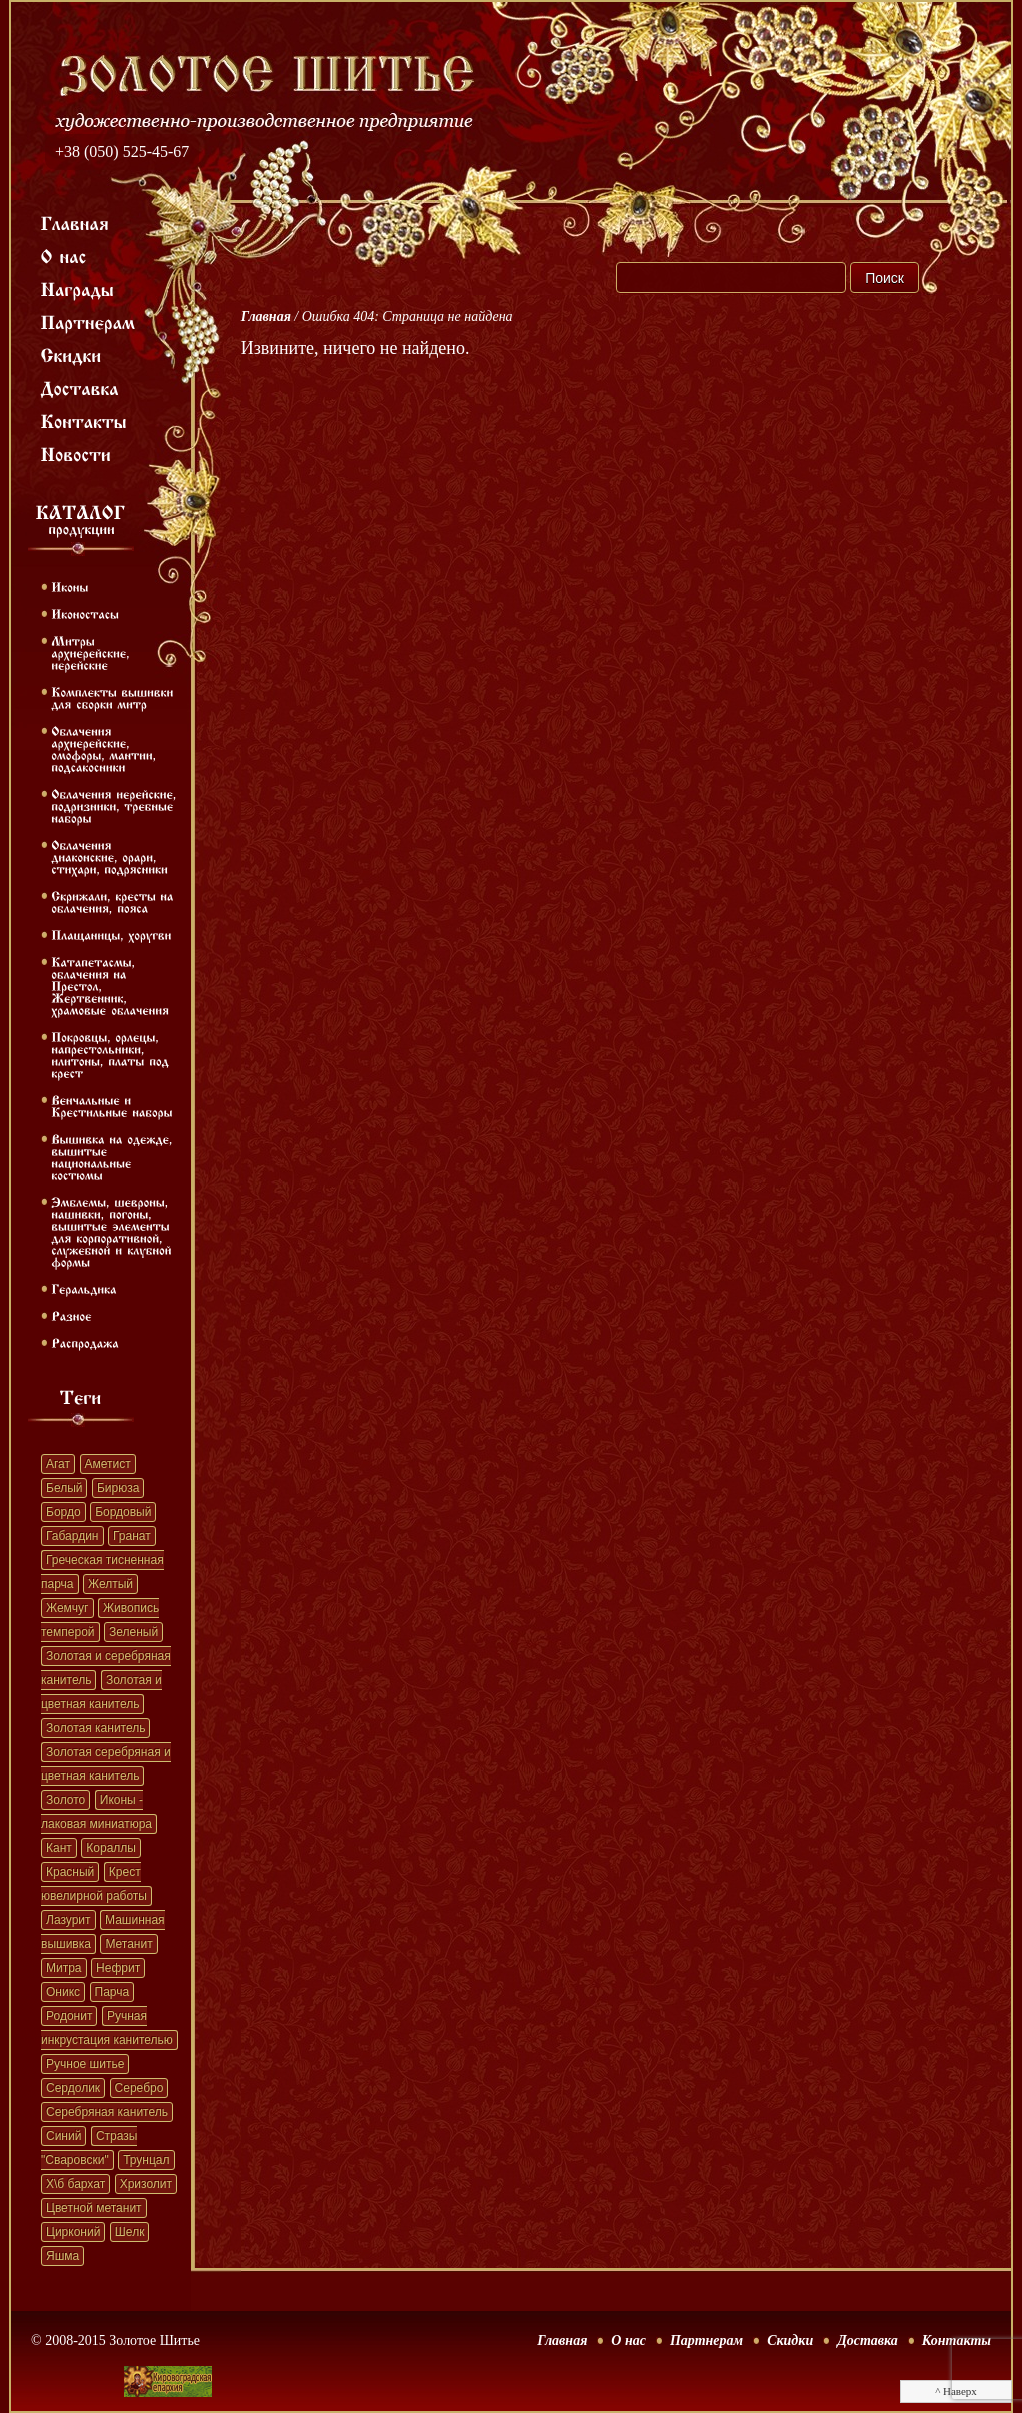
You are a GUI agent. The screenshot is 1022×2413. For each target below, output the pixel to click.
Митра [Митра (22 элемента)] (64, 1968)
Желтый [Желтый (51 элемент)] (110, 1584)
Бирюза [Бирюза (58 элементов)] (118, 1488)
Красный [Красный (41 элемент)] (70, 1872)
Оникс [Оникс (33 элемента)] (63, 1992)
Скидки (790, 2340)
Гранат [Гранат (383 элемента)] (132, 1536)
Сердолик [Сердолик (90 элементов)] (73, 2088)
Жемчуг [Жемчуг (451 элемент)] (67, 1608)
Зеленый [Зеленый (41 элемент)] (133, 1632)
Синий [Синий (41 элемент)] (63, 2136)
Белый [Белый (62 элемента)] (64, 1488)
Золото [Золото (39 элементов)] (65, 1800)
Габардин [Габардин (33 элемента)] (72, 1536)
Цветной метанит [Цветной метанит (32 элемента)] (94, 2208)
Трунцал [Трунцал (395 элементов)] (146, 2160)
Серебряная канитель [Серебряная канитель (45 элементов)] (107, 2112)
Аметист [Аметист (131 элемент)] (108, 1464)
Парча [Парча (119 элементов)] (112, 1992)
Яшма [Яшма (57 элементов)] (62, 2256)
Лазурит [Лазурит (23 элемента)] (68, 1920)
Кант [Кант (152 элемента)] (59, 1848)
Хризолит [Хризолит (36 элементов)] (146, 2184)
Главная (266, 316)
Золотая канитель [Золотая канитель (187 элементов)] (95, 1728)
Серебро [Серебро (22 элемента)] (139, 2088)
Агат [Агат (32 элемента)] (58, 1464)
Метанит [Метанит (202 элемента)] (128, 1944)
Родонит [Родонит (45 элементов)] (69, 2016)
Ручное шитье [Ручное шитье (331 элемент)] (85, 2064)
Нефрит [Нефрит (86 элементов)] (118, 1968)
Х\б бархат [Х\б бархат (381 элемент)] (75, 2184)
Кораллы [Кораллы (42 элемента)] (111, 1848)
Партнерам (706, 2340)
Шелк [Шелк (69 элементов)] (130, 2232)
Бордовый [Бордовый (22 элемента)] (123, 1512)
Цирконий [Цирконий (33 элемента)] (73, 2232)
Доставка (867, 2340)
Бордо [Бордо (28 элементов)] (63, 1512)
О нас (628, 2340)
